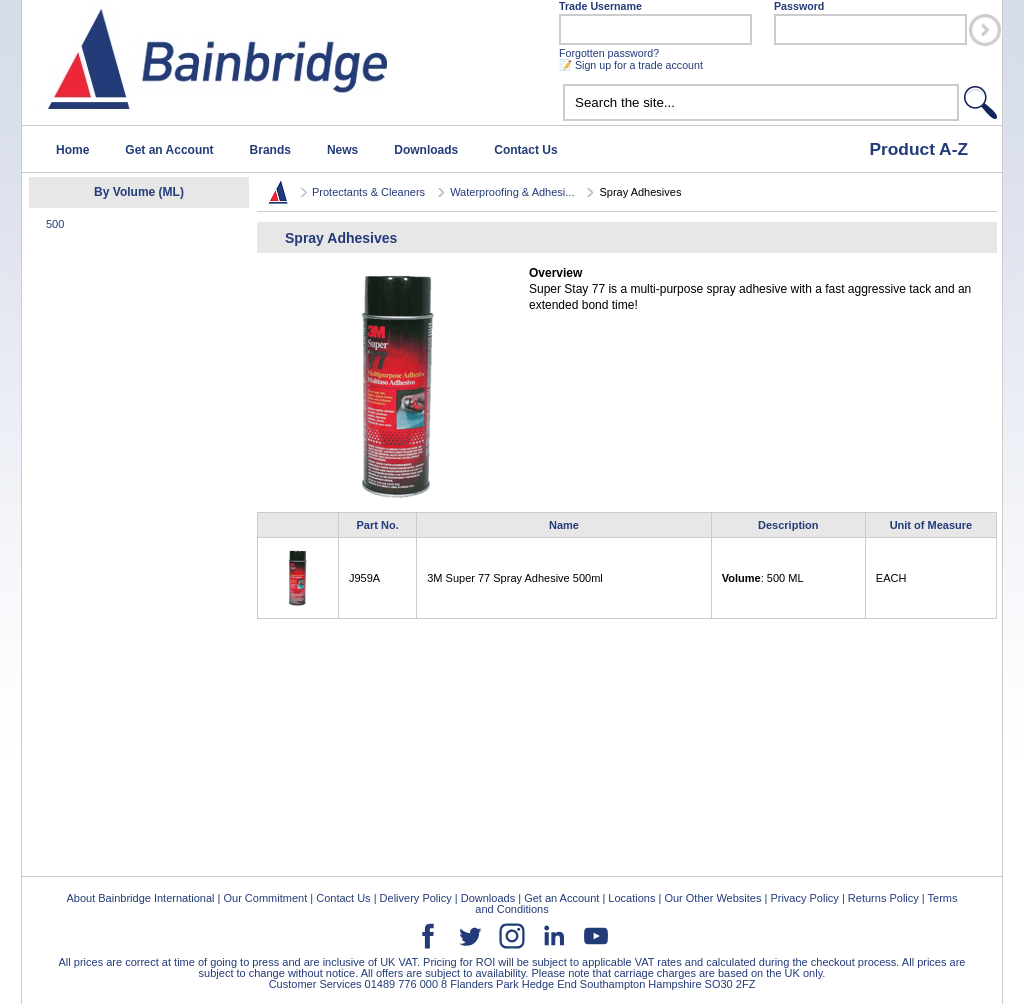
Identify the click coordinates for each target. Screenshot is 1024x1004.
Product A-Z (918, 149)
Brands (270, 150)
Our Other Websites (712, 898)
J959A (364, 578)
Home (72, 150)
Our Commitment (265, 898)
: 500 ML (763, 578)
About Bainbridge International (140, 898)
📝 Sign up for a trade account (631, 65)
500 (55, 224)
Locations (631, 898)
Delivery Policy (416, 898)
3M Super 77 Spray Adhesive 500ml (515, 578)
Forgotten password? (609, 53)
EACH (891, 578)
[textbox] (761, 102)
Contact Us (525, 150)
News (342, 150)
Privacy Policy (804, 898)
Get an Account (169, 150)
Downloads (426, 150)
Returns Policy (883, 898)
